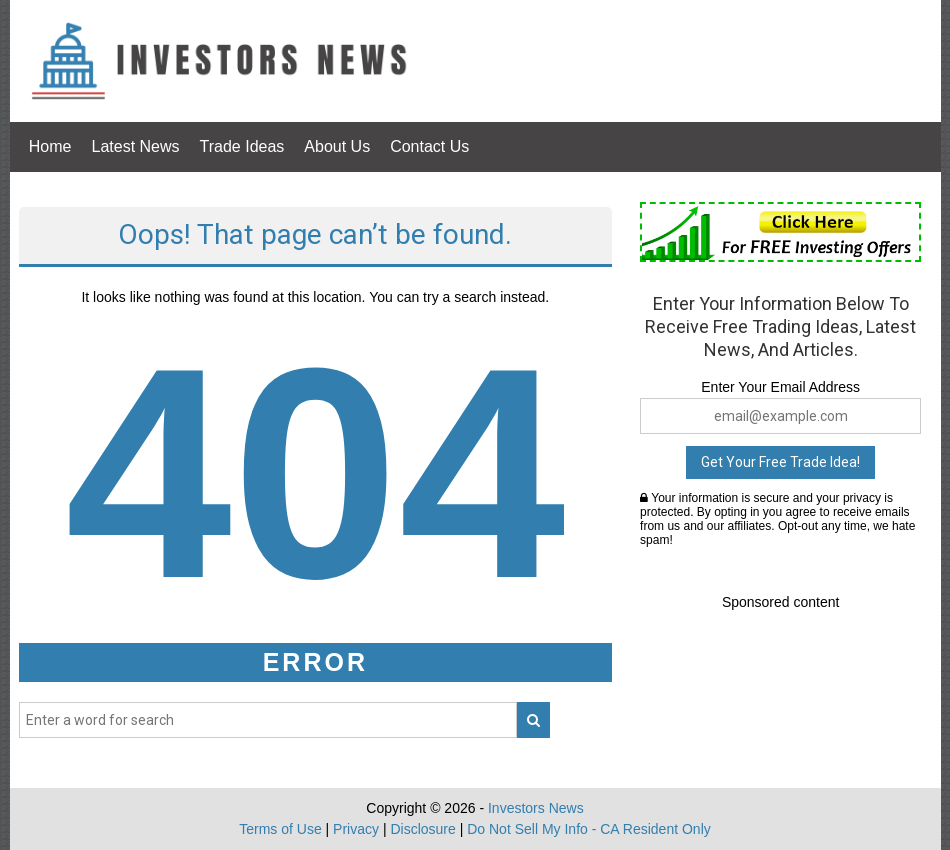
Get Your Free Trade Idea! (780, 462)
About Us (337, 146)
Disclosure (422, 829)
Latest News (136, 146)
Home (50, 146)
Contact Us (429, 146)
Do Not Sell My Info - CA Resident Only (589, 829)
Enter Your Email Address (780, 387)
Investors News (536, 808)
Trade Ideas (242, 146)
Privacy (356, 829)
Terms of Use (280, 829)
